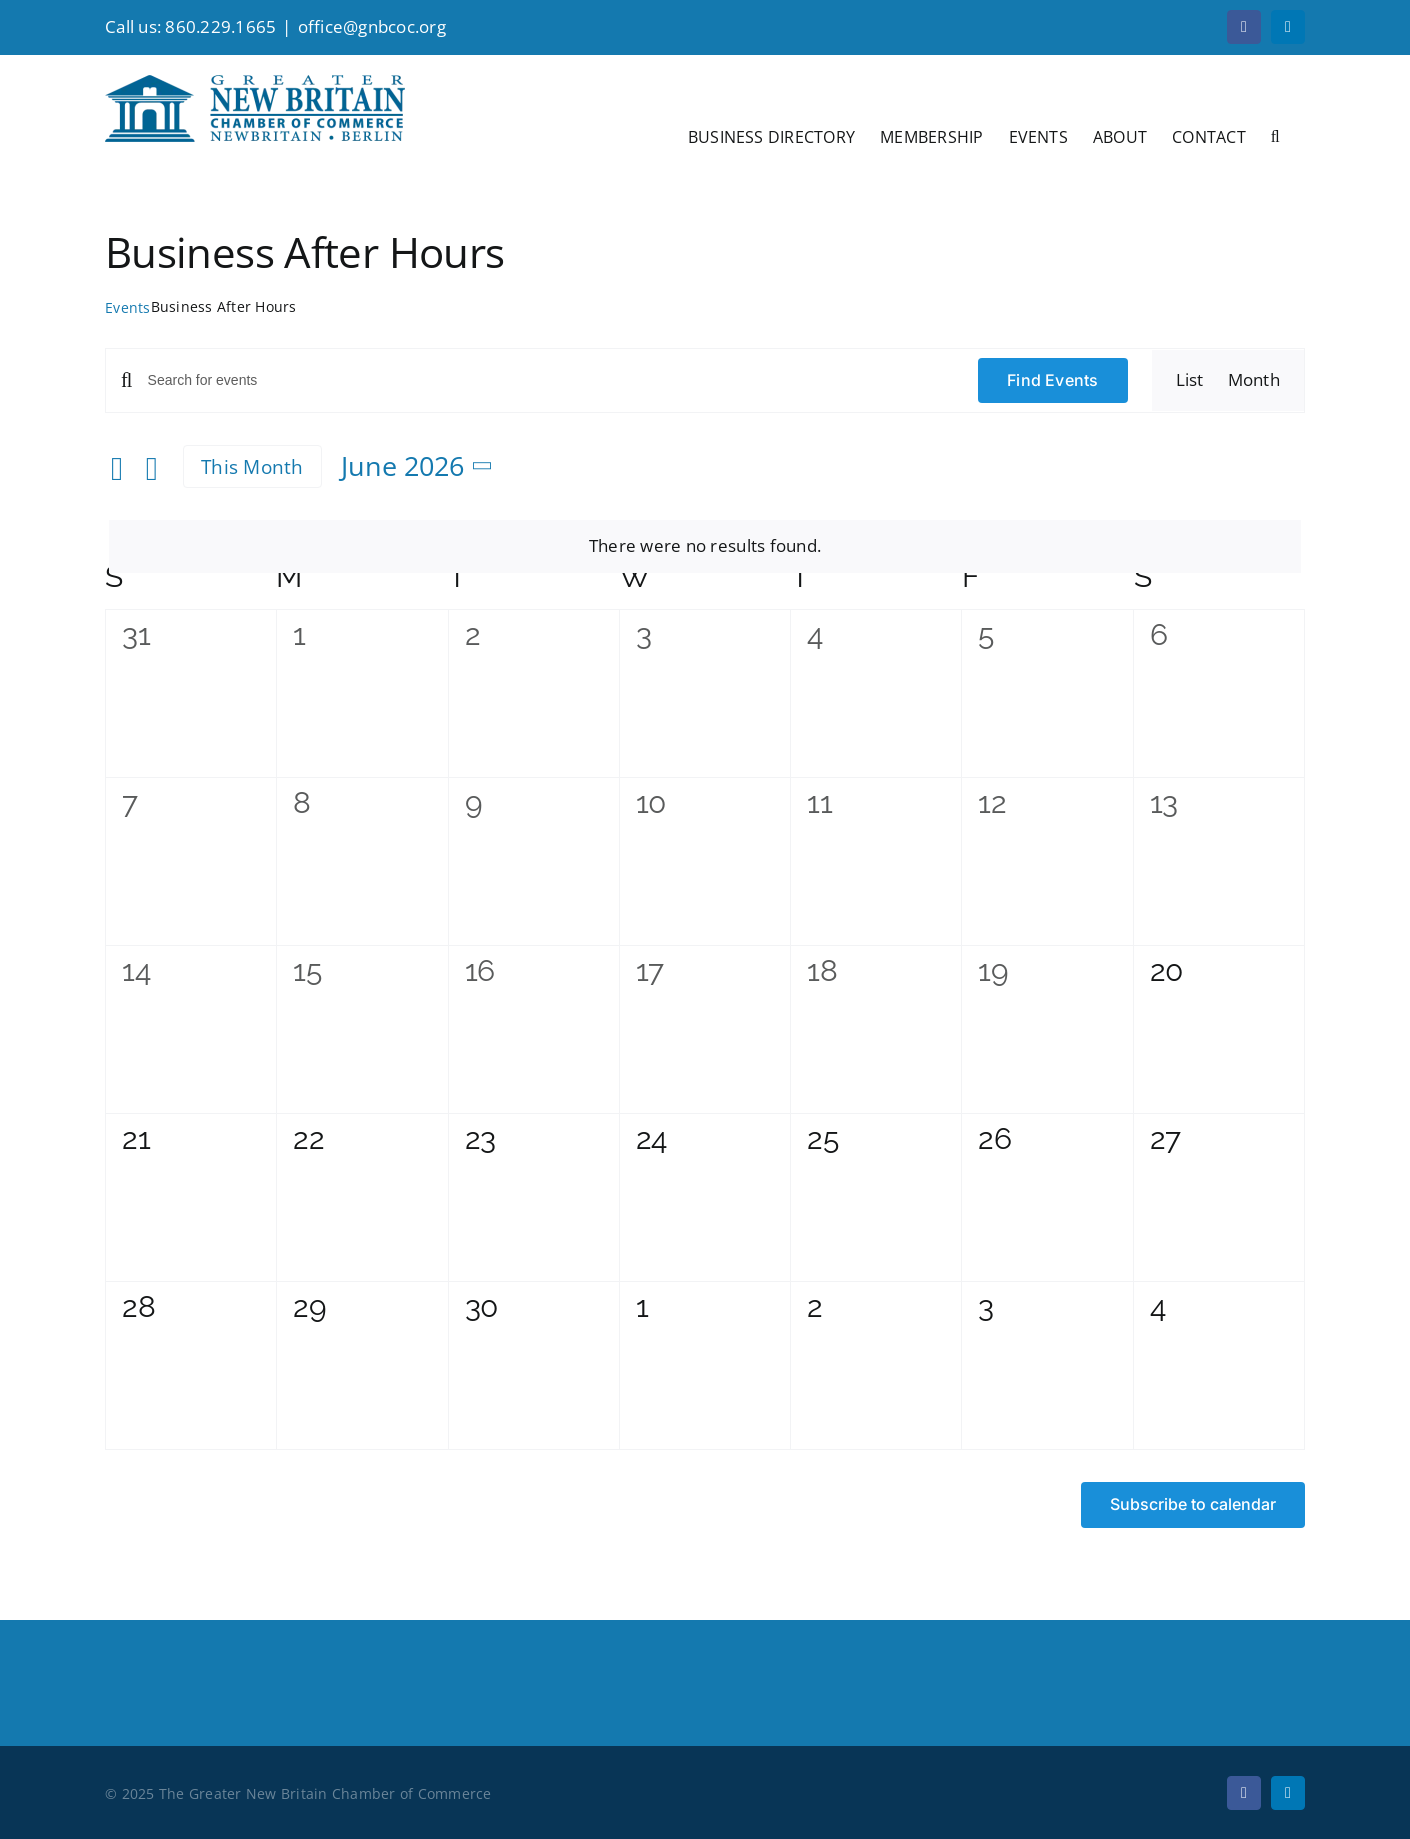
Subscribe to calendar (1193, 1504)
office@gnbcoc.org (372, 26)
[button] (1275, 135)
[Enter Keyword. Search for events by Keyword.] (551, 380)
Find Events (1053, 380)
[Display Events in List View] (1190, 380)
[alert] (705, 546)
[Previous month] (117, 469)
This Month (252, 467)
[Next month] (152, 469)
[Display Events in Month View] (1254, 380)
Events (128, 307)
